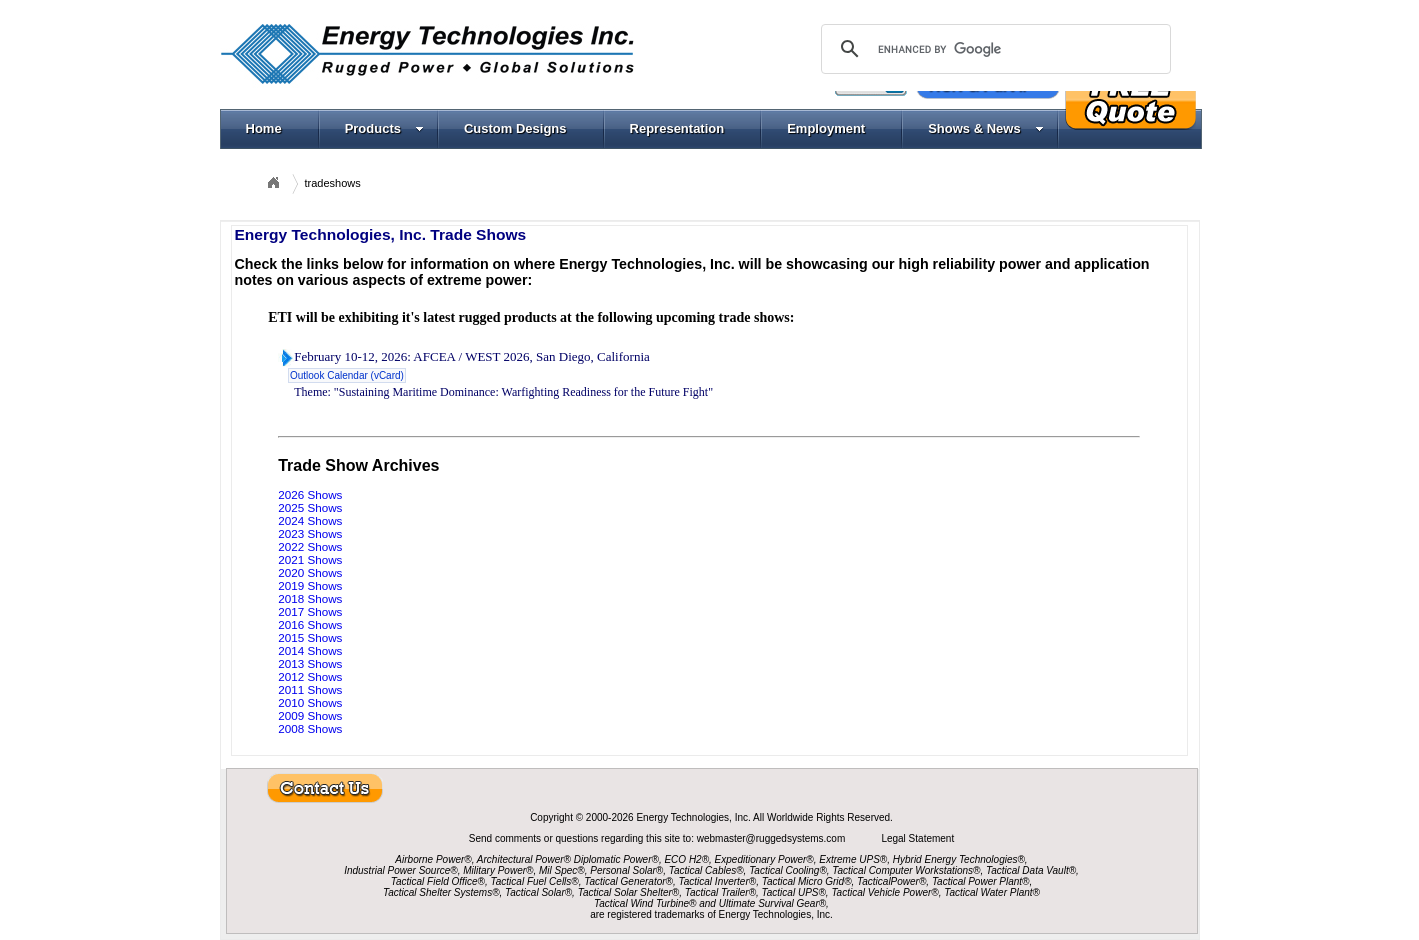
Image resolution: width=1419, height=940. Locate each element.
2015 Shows (310, 637)
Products (384, 128)
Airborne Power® (433, 859)
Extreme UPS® (853, 859)
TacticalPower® (891, 881)
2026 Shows (310, 494)
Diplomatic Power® (616, 859)
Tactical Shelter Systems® (441, 892)
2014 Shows (310, 650)
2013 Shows (310, 663)
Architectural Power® (524, 859)
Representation (677, 128)
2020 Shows (310, 572)
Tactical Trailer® (720, 892)
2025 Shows (310, 507)
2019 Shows (310, 585)
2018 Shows (310, 598)
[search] (993, 49)
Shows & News (985, 128)
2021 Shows (310, 559)
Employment (826, 128)
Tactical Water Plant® (992, 892)
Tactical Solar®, (540, 892)
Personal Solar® (626, 870)
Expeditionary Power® (764, 859)
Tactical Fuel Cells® (535, 881)
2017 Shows (310, 611)
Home (264, 128)
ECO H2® (686, 859)
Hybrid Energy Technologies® (959, 859)
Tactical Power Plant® (981, 881)
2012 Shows (310, 676)
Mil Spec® (562, 870)
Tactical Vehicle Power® (884, 892)
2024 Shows (310, 520)
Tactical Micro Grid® (807, 881)
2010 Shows (310, 702)
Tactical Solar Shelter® (629, 892)
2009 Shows (310, 715)
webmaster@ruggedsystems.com (772, 838)
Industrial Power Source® (401, 870)
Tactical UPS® (794, 892)
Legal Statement (917, 838)
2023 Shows (310, 533)
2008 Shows (310, 728)
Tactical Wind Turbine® (645, 903)
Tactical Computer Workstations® (906, 870)
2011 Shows (310, 689)
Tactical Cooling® (788, 870)
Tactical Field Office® (438, 881)
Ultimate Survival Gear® (772, 903)
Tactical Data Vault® (1031, 870)
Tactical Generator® (628, 881)
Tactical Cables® (706, 870)
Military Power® (498, 870)
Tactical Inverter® (718, 881)
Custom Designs (515, 128)
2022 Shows (310, 546)
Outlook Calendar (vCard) (347, 375)
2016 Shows (310, 624)
